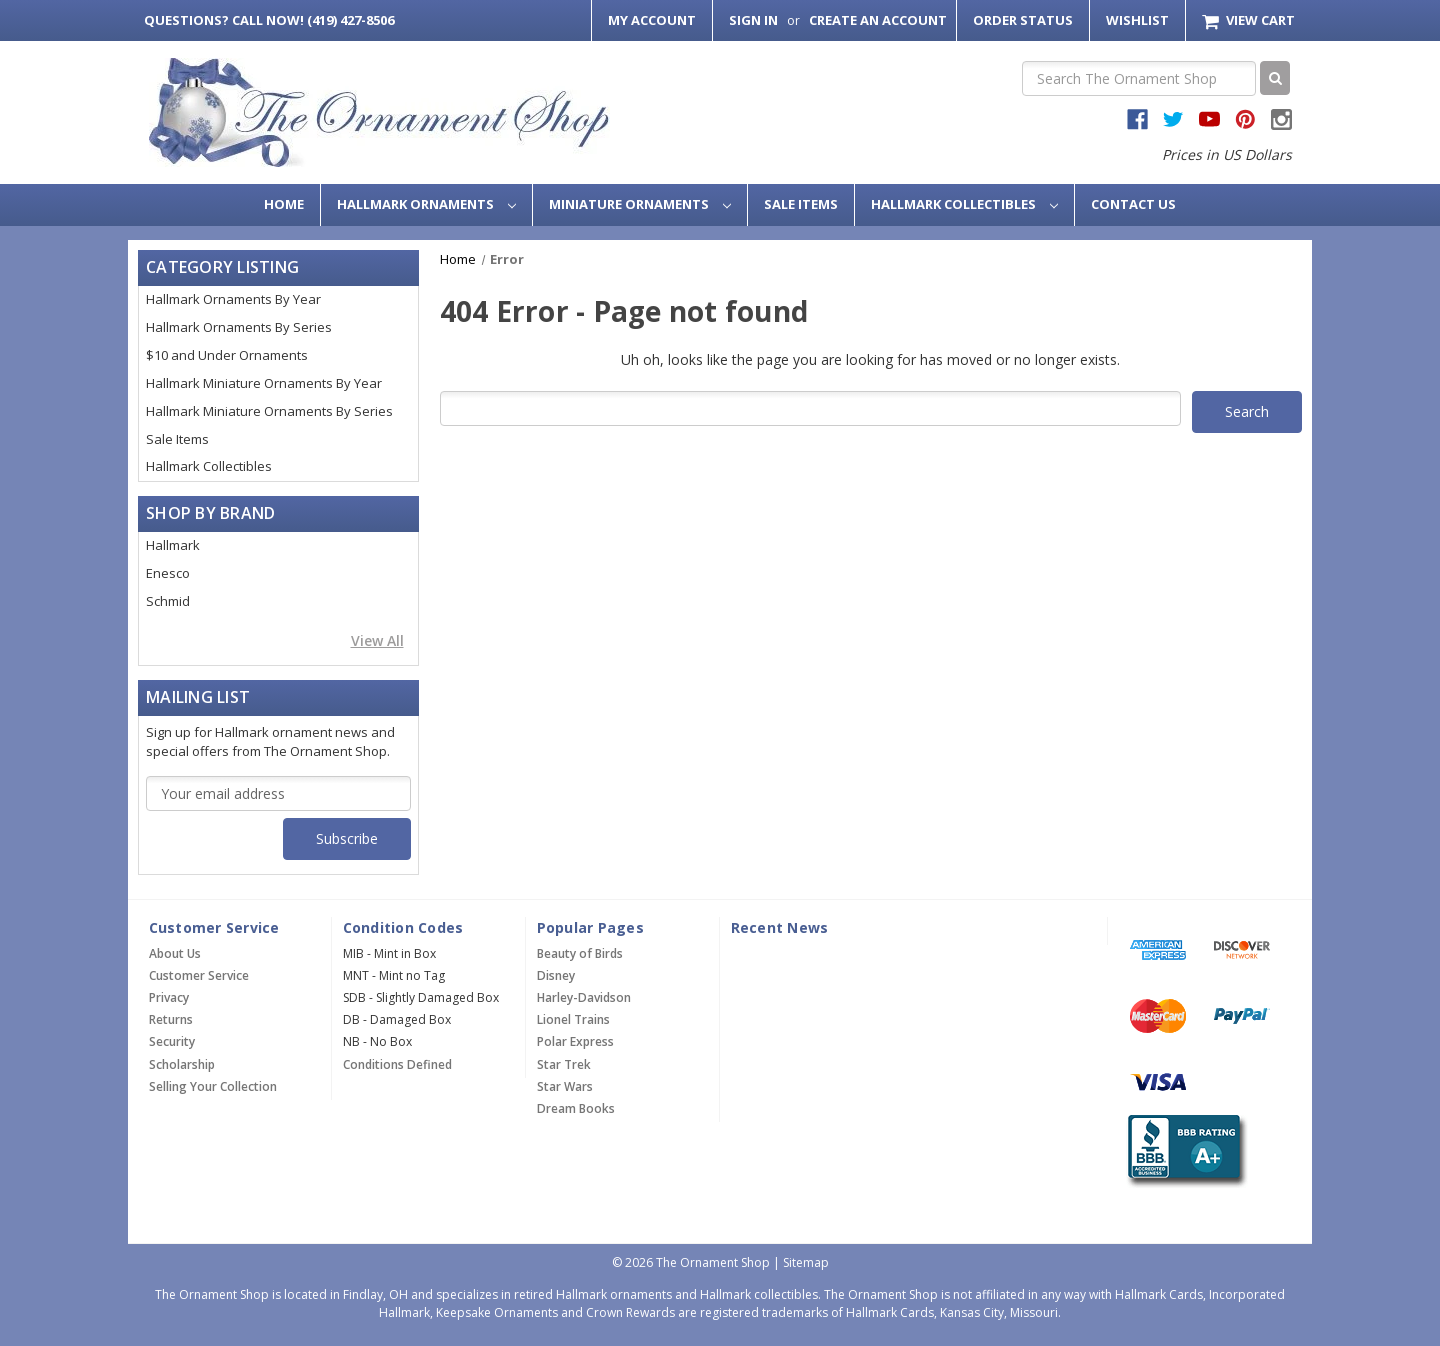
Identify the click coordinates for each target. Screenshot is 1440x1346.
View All (377, 640)
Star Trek (564, 1064)
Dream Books (576, 1108)
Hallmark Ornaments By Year (233, 299)
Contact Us (1133, 204)
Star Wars (565, 1086)
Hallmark (173, 545)
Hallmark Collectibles (964, 204)
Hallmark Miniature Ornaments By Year (264, 383)
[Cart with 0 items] (1248, 20)
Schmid (168, 601)
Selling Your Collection (213, 1086)
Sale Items (801, 204)
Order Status (1023, 20)
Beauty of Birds (580, 953)
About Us (175, 953)
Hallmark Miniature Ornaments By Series (269, 411)
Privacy (169, 997)
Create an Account (878, 20)
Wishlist (1137, 20)
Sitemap (806, 1262)
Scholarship (182, 1064)
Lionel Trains (573, 1019)
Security (172, 1041)
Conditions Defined (397, 1064)
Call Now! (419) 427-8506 (269, 20)
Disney (556, 975)
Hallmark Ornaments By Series (239, 327)
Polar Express (575, 1041)
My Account (652, 20)
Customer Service (199, 975)
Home (284, 204)
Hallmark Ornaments (426, 204)
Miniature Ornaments (640, 204)
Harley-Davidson (584, 997)
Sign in (753, 20)
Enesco (168, 573)
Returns (171, 1019)
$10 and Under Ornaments (227, 355)
